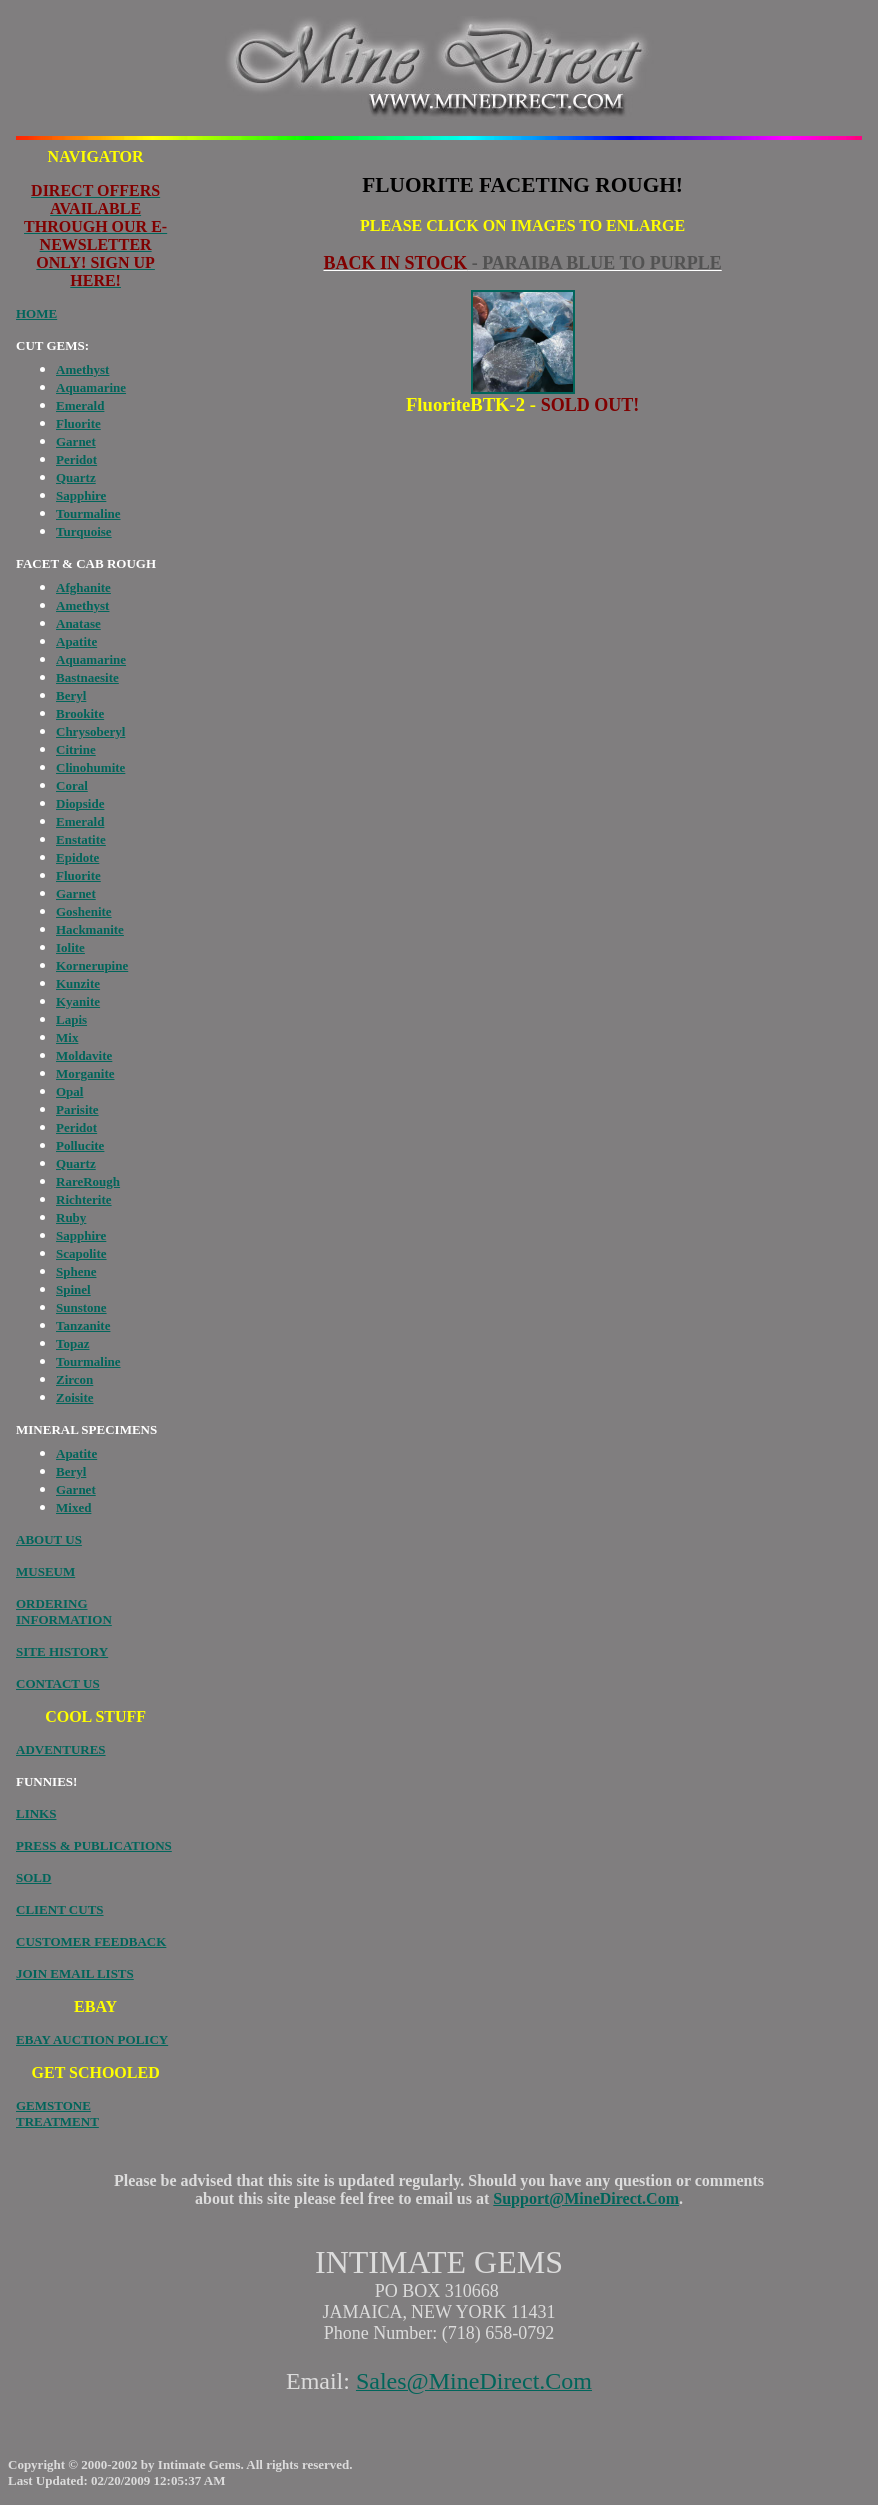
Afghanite (83, 587)
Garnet (76, 441)
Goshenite (84, 911)
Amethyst (82, 369)
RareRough (88, 1181)
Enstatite (81, 839)
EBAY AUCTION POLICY (92, 2039)
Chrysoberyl (90, 731)
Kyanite (78, 1001)
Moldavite (84, 1055)
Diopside (80, 803)
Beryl (71, 695)
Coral (72, 785)
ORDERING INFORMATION (64, 1611)
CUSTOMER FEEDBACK (91, 1941)
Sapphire (81, 495)
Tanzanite (83, 1325)
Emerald (80, 405)
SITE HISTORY (62, 1651)
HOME (36, 313)
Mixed (73, 1507)
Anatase (78, 623)
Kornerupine (92, 965)
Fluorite (78, 423)
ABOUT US (49, 1539)
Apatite (76, 641)
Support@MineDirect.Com (586, 2198)
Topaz (72, 1343)
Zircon (74, 1379)
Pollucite (80, 1145)
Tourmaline (88, 513)
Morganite (85, 1073)
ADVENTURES (61, 1749)
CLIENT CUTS (60, 1909)
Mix (67, 1037)
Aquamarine (91, 387)
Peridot (76, 459)
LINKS (36, 1813)
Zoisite (75, 1397)
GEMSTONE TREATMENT (57, 2113)
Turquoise (84, 531)
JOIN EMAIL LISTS (75, 1973)
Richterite (84, 1199)
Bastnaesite (87, 677)
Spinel (73, 1289)
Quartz (76, 477)
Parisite (77, 1109)
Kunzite (78, 983)
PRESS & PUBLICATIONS (94, 1845)
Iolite (70, 947)
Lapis (71, 1019)
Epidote (77, 857)
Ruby (71, 1217)
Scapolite (81, 1253)
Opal (69, 1091)
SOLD (33, 1877)
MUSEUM (45, 1571)
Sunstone (81, 1307)
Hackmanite (90, 929)
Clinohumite (90, 767)
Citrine (76, 749)
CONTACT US (58, 1683)
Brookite (80, 713)
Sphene (76, 1271)
